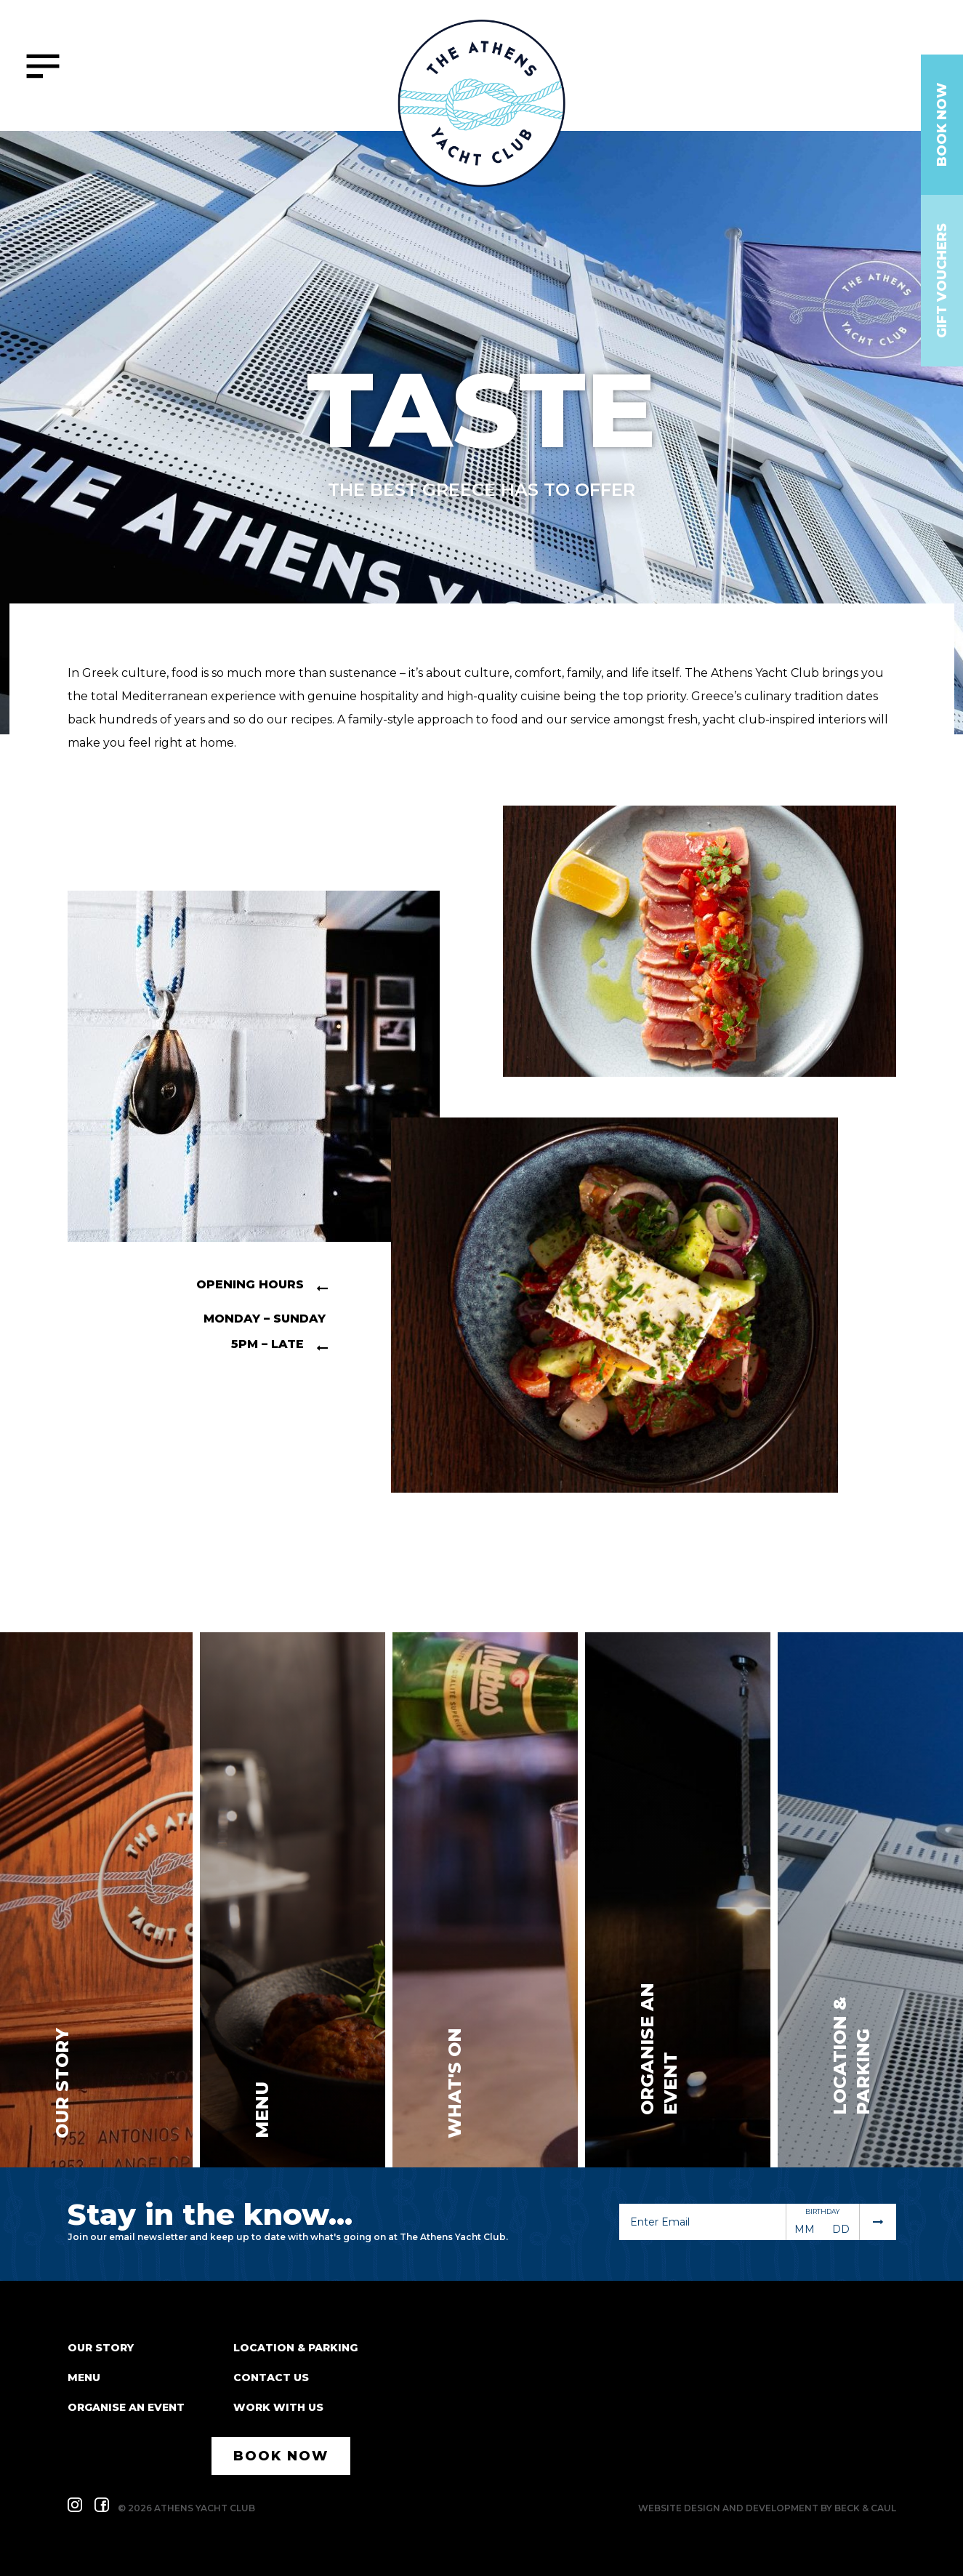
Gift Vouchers (942, 280)
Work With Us (278, 2407)
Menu (84, 2377)
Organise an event (126, 2407)
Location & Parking (295, 2347)
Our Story (101, 2347)
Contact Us (271, 2377)
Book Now (942, 124)
